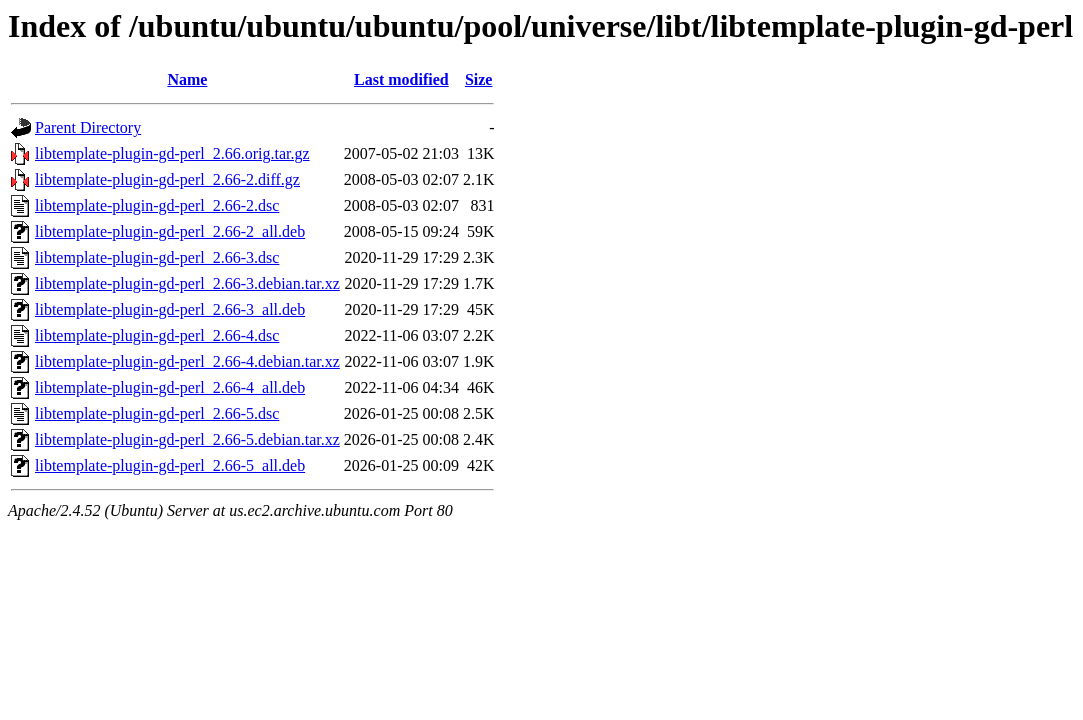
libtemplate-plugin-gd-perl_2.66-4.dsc (157, 335)
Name (187, 79)
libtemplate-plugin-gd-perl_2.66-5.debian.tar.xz (187, 439)
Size (479, 79)
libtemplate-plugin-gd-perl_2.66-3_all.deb (170, 309)
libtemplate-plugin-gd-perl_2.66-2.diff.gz (167, 179)
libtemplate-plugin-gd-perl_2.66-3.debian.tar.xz (187, 283)
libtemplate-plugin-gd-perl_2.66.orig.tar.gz (172, 153)
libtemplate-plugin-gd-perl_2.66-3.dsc (157, 257)
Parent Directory (88, 127)
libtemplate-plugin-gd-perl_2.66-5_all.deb (170, 465)
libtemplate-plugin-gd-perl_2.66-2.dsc (157, 205)
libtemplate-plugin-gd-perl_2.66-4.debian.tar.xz (187, 361)
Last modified (401, 79)
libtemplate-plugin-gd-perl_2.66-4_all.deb (170, 387)
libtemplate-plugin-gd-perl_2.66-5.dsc (157, 413)
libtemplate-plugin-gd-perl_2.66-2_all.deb (170, 231)
